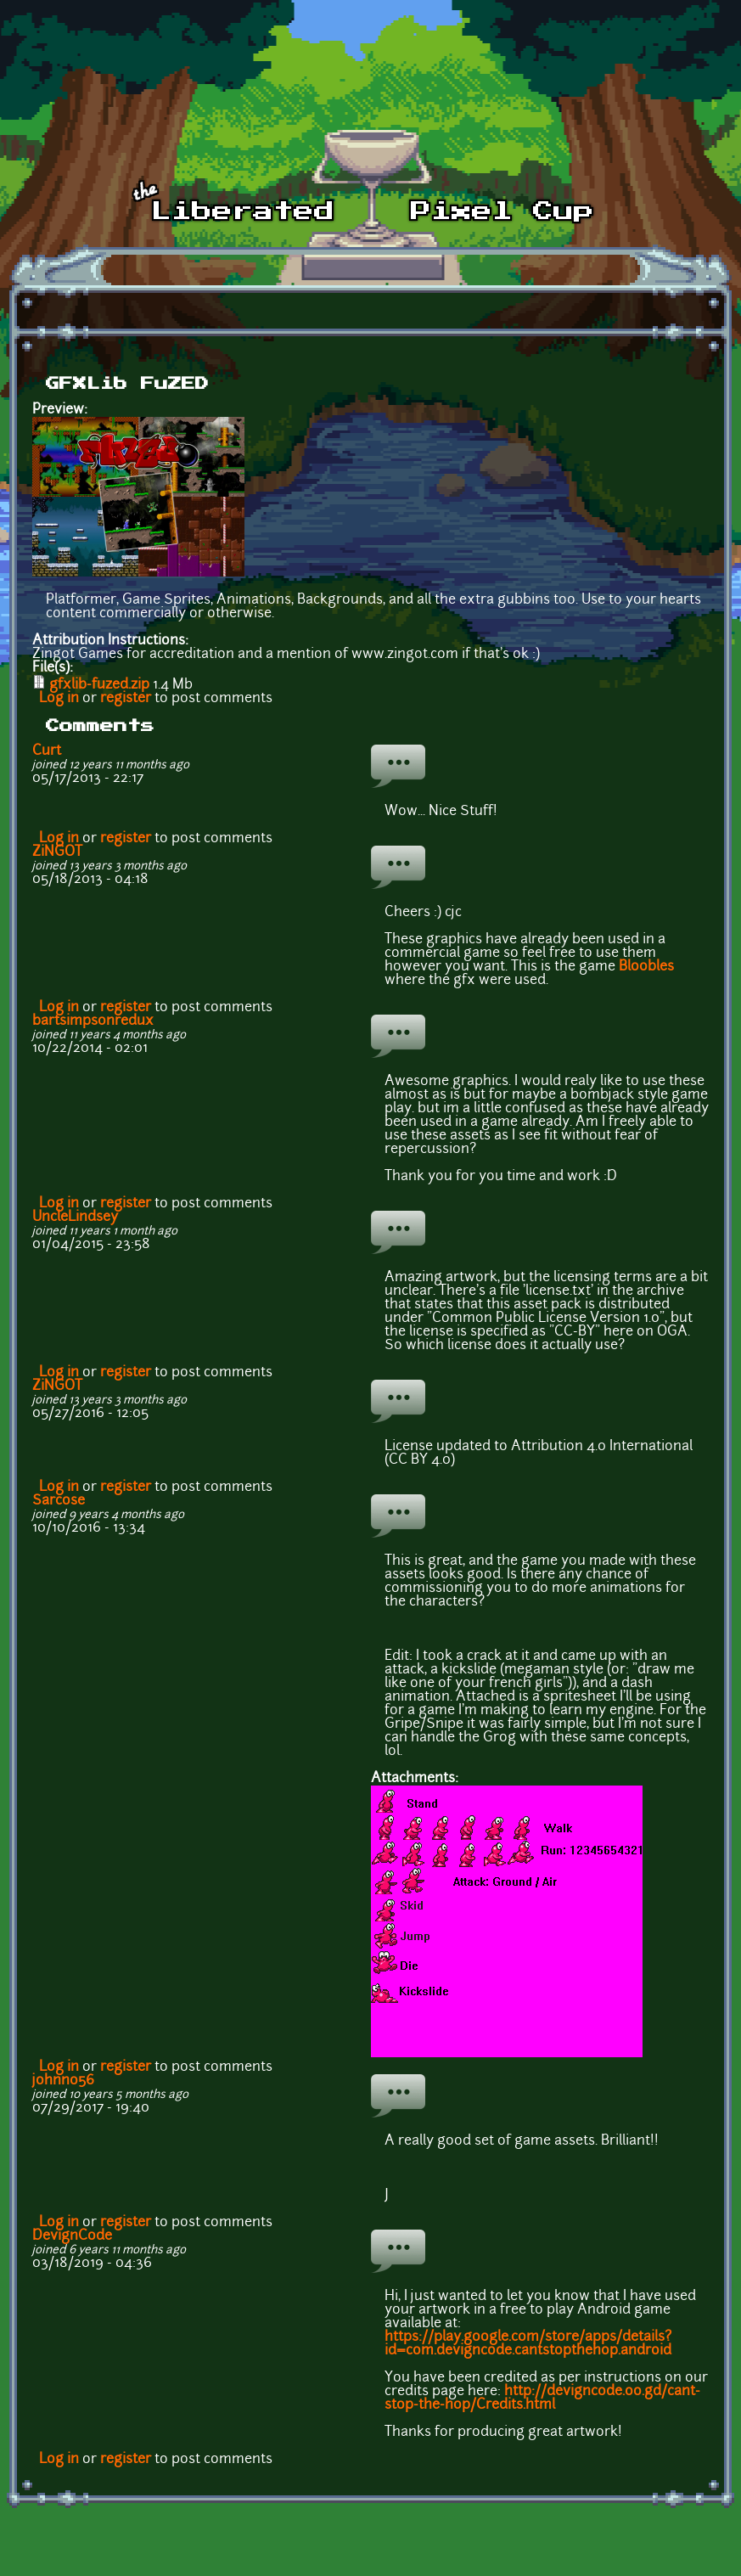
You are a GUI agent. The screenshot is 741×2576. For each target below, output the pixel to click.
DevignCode (72, 2236)
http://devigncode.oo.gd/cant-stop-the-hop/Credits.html (542, 2398)
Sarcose (58, 1501)
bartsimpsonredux (93, 1021)
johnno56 (63, 2081)
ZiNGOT (57, 852)
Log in (59, 699)
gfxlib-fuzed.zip (99, 685)
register (125, 699)
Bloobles (646, 967)
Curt (46, 751)
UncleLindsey (75, 1217)
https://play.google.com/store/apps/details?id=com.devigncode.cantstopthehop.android (528, 2344)
